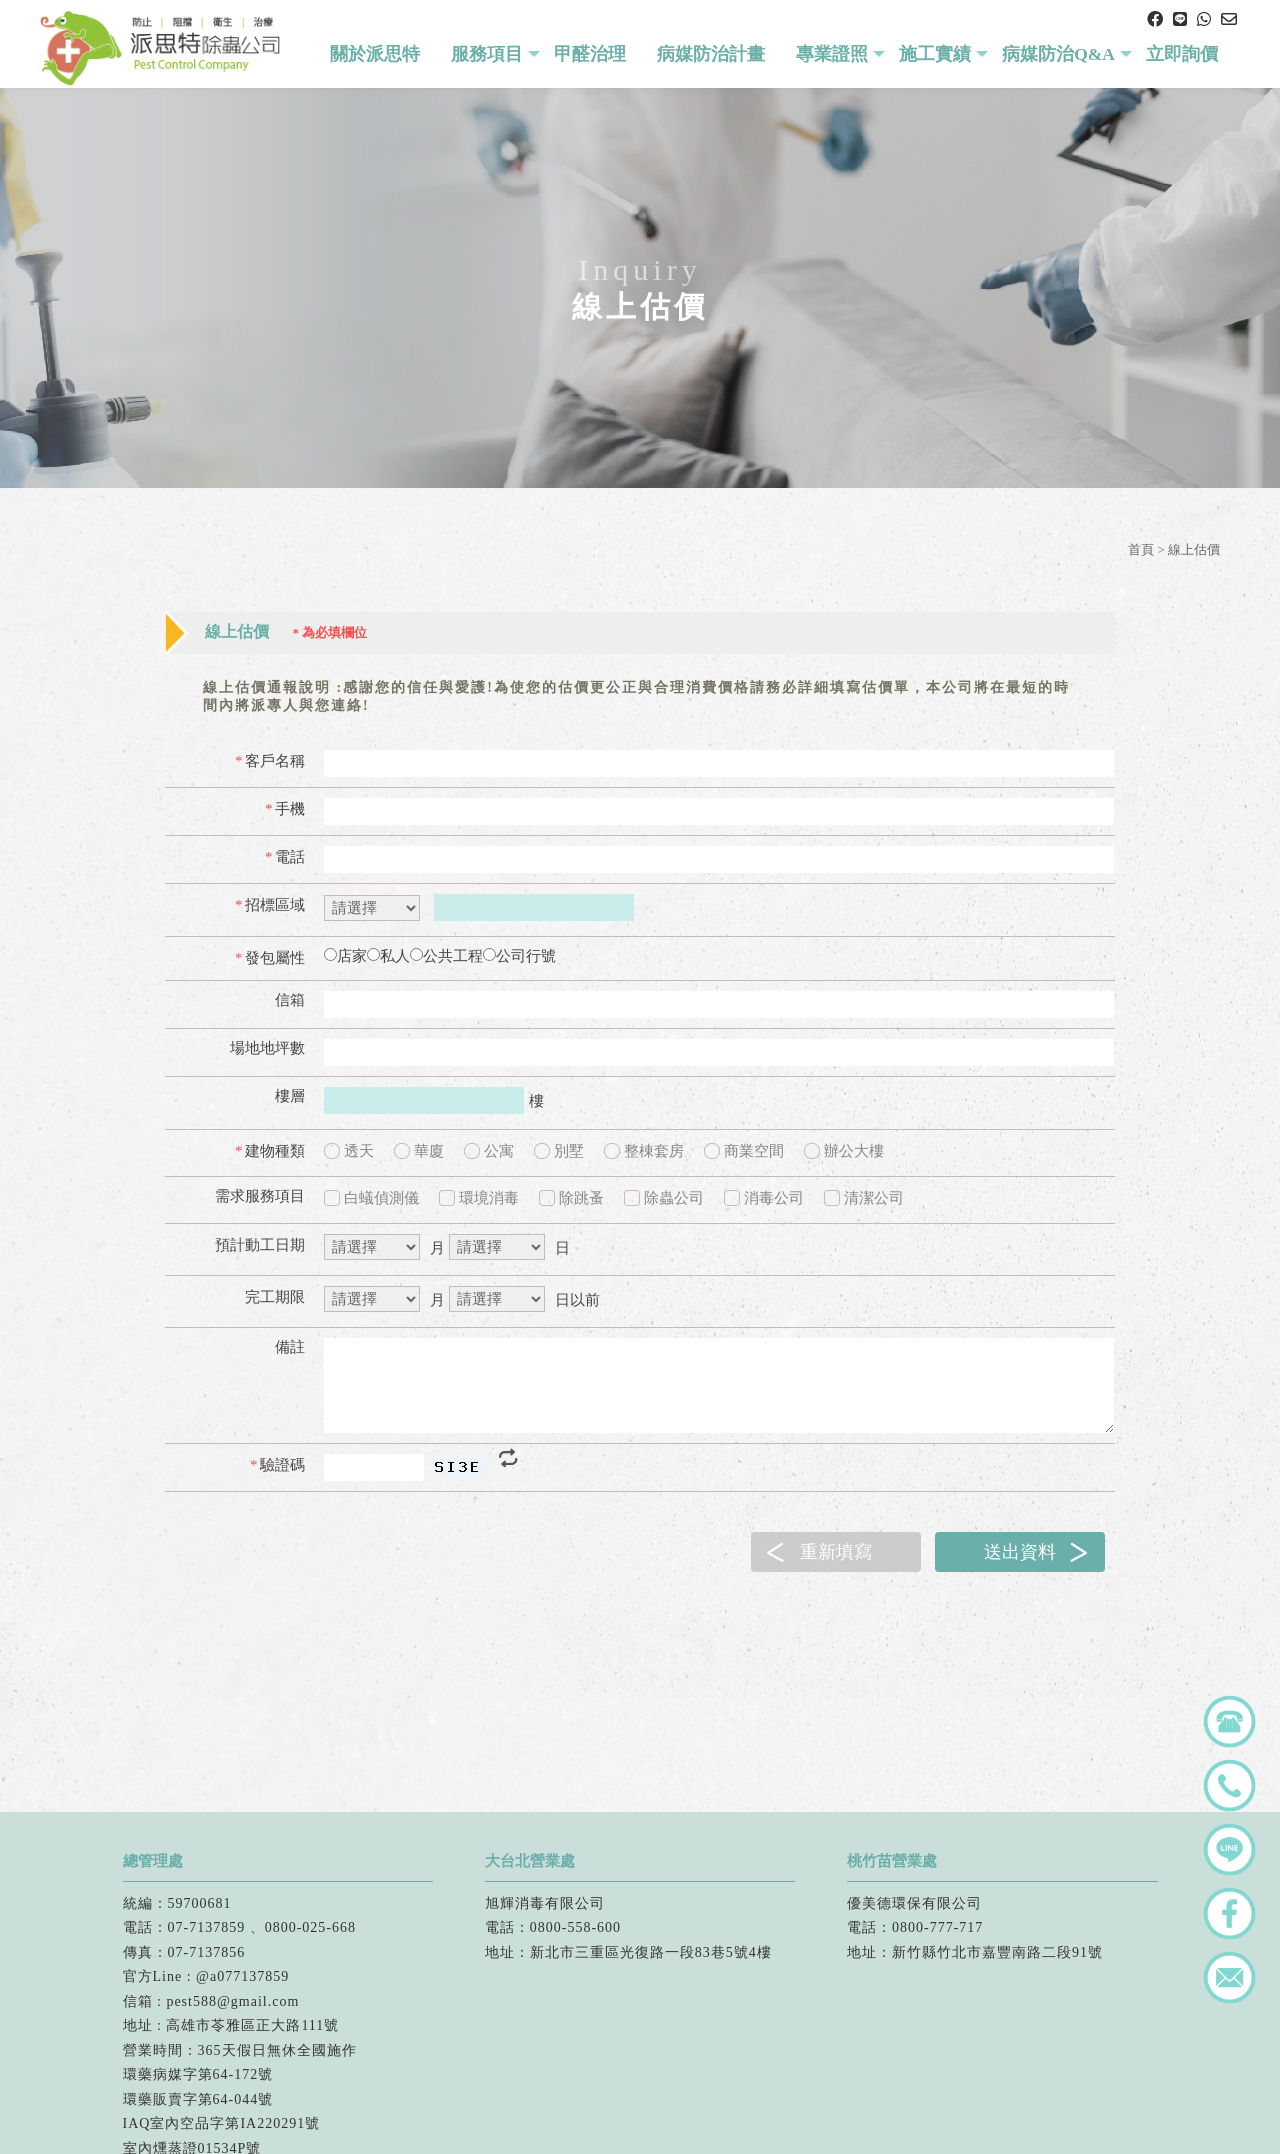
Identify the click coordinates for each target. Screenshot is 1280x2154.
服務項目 (487, 54)
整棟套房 (644, 1151)
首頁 (1141, 549)
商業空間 (744, 1151)
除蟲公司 (664, 1198)
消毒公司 (764, 1198)
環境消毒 (479, 1198)
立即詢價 (1182, 54)
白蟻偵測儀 (371, 1198)
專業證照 (832, 54)
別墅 (559, 1151)
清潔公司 (864, 1198)
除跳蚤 (571, 1198)
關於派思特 (375, 54)
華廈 (419, 1151)
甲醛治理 (590, 54)
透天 (349, 1151)
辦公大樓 (844, 1151)
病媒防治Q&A (1058, 54)
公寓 (489, 1151)
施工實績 (935, 54)
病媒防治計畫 (711, 54)
